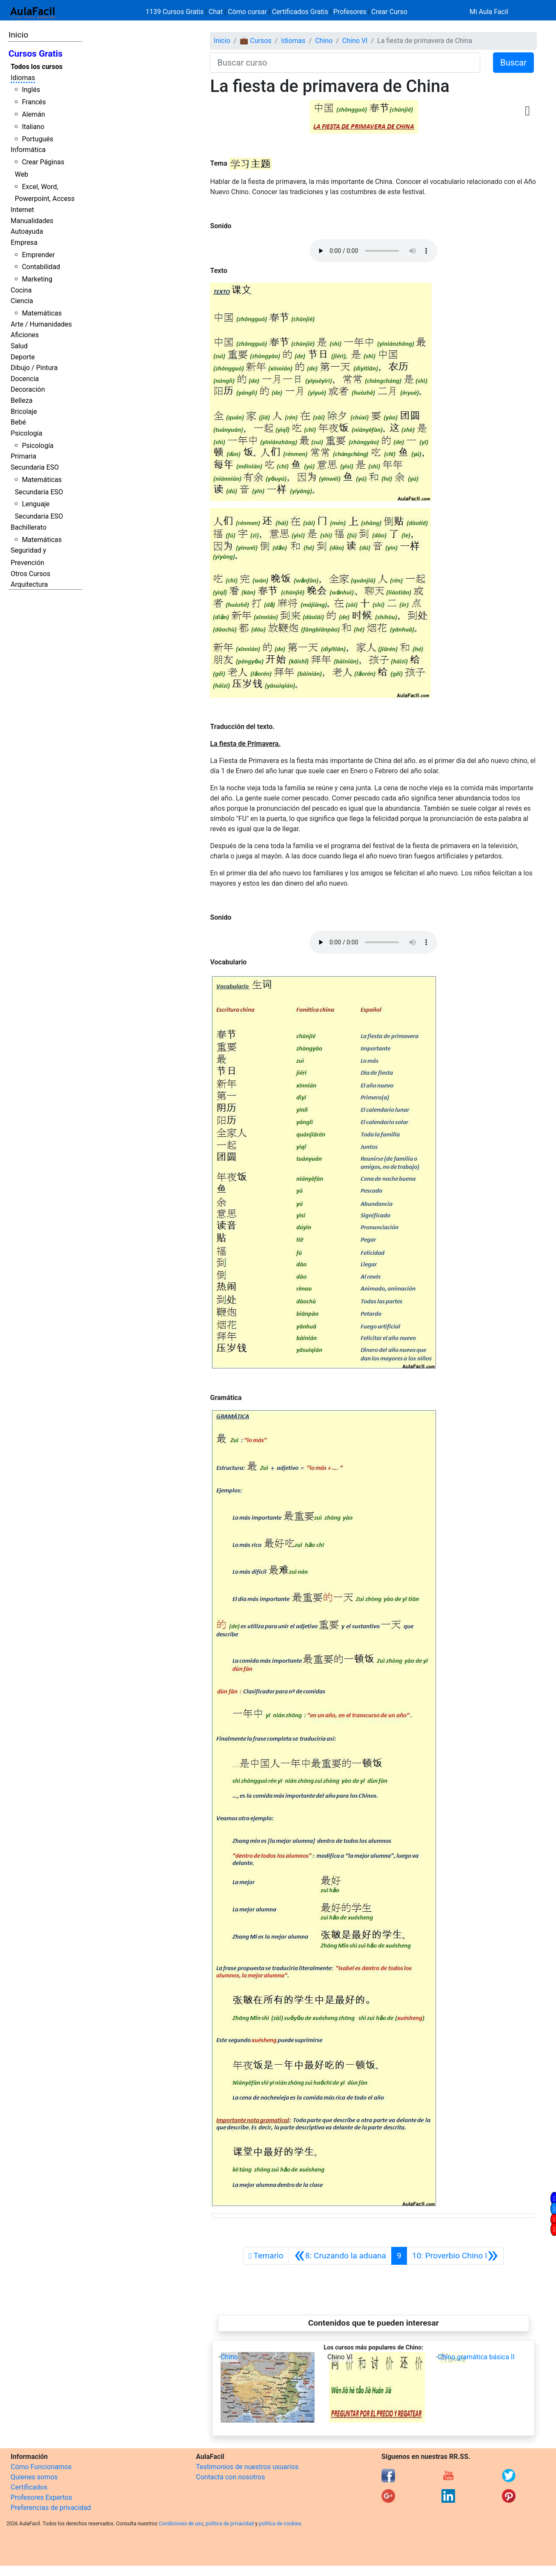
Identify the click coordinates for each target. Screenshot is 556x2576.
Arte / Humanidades (41, 324)
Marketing (37, 279)
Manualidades (32, 221)
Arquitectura (29, 584)
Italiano (33, 127)
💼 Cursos (255, 41)
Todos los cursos (37, 67)
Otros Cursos (30, 574)
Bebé (18, 422)
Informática (28, 150)
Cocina (21, 290)
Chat (216, 12)
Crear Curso (389, 12)
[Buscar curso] (345, 62)
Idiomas (23, 78)
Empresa (24, 242)
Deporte (23, 357)
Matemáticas (42, 313)
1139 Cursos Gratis (175, 12)
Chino (323, 41)
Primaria (23, 456)
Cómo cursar (247, 12)
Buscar (513, 62)
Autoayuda (27, 231)
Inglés (31, 90)
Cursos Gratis (36, 54)
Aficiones (25, 335)
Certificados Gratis (300, 12)
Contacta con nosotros (230, 2477)
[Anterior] (340, 2256)
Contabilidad (41, 267)
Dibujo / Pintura (34, 368)
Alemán (33, 114)
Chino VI (355, 41)
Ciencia (22, 301)
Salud (19, 346)
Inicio (18, 35)
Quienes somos (34, 2477)
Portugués (37, 139)
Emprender (38, 255)
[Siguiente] (455, 2256)
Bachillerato (28, 527)
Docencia (25, 379)
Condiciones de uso (181, 2524)
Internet (22, 210)
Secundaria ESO (35, 467)
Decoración (28, 389)
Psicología (26, 433)
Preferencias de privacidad (51, 2508)
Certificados (29, 2487)
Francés (34, 102)
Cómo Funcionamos (41, 2467)
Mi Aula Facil (489, 12)
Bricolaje (24, 411)
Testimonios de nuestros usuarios (247, 2467)
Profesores (350, 12)
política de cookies (280, 2524)
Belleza (21, 400)
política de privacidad (230, 2524)
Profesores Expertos (41, 2497)
